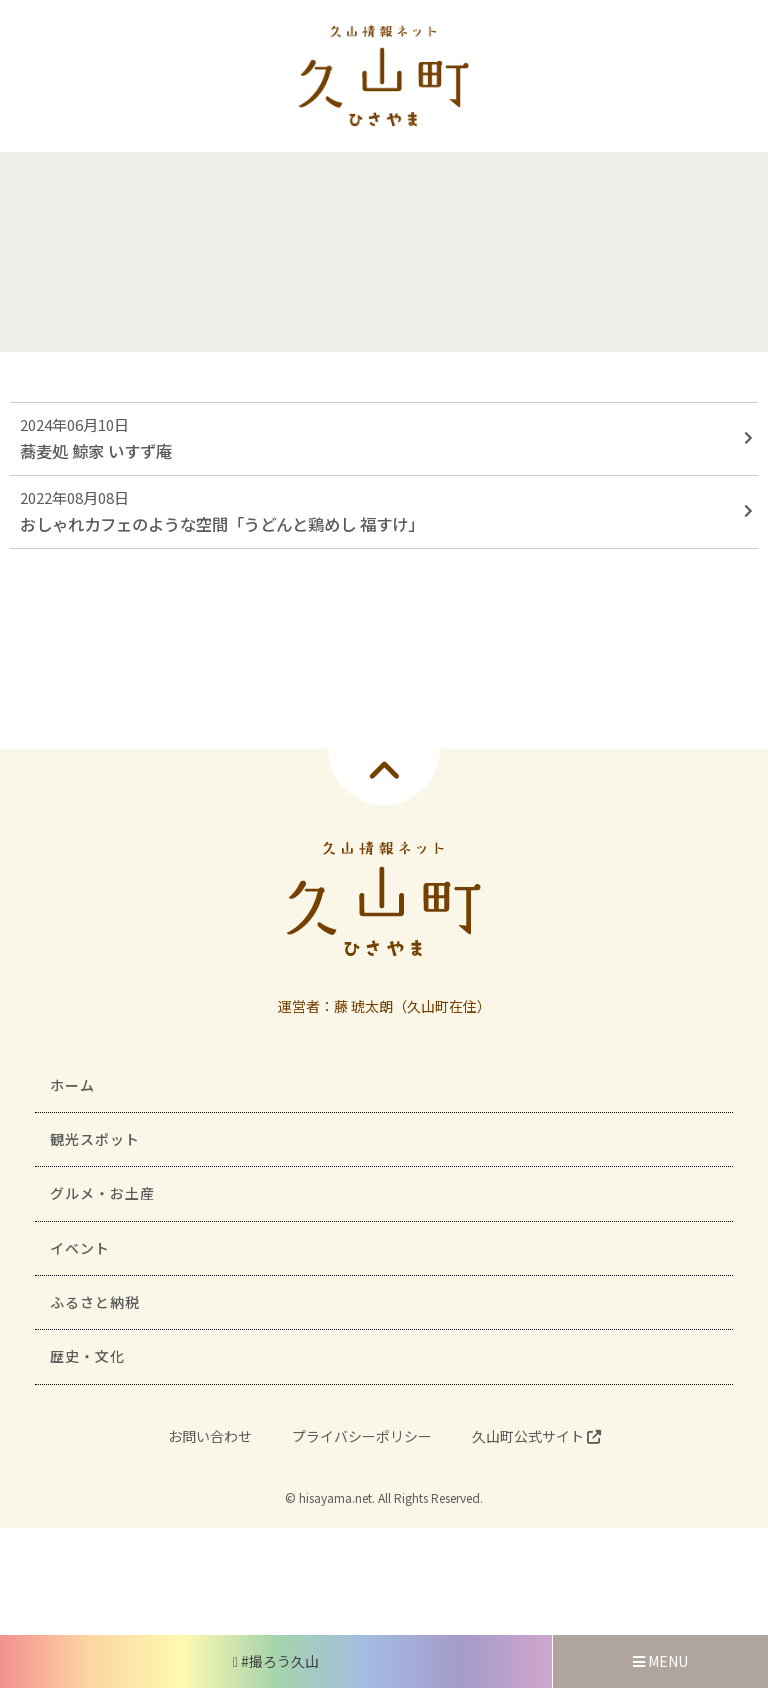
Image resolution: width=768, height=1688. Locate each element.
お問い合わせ (210, 1436)
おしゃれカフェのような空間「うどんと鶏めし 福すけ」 (222, 524)
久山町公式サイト (536, 1436)
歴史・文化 (87, 1356)
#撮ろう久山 (276, 1661)
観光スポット (95, 1139)
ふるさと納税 (95, 1302)
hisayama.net (335, 1497)
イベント (80, 1248)
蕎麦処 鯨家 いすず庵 (96, 451)
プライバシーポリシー (362, 1436)
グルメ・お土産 (102, 1193)
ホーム (72, 1085)
